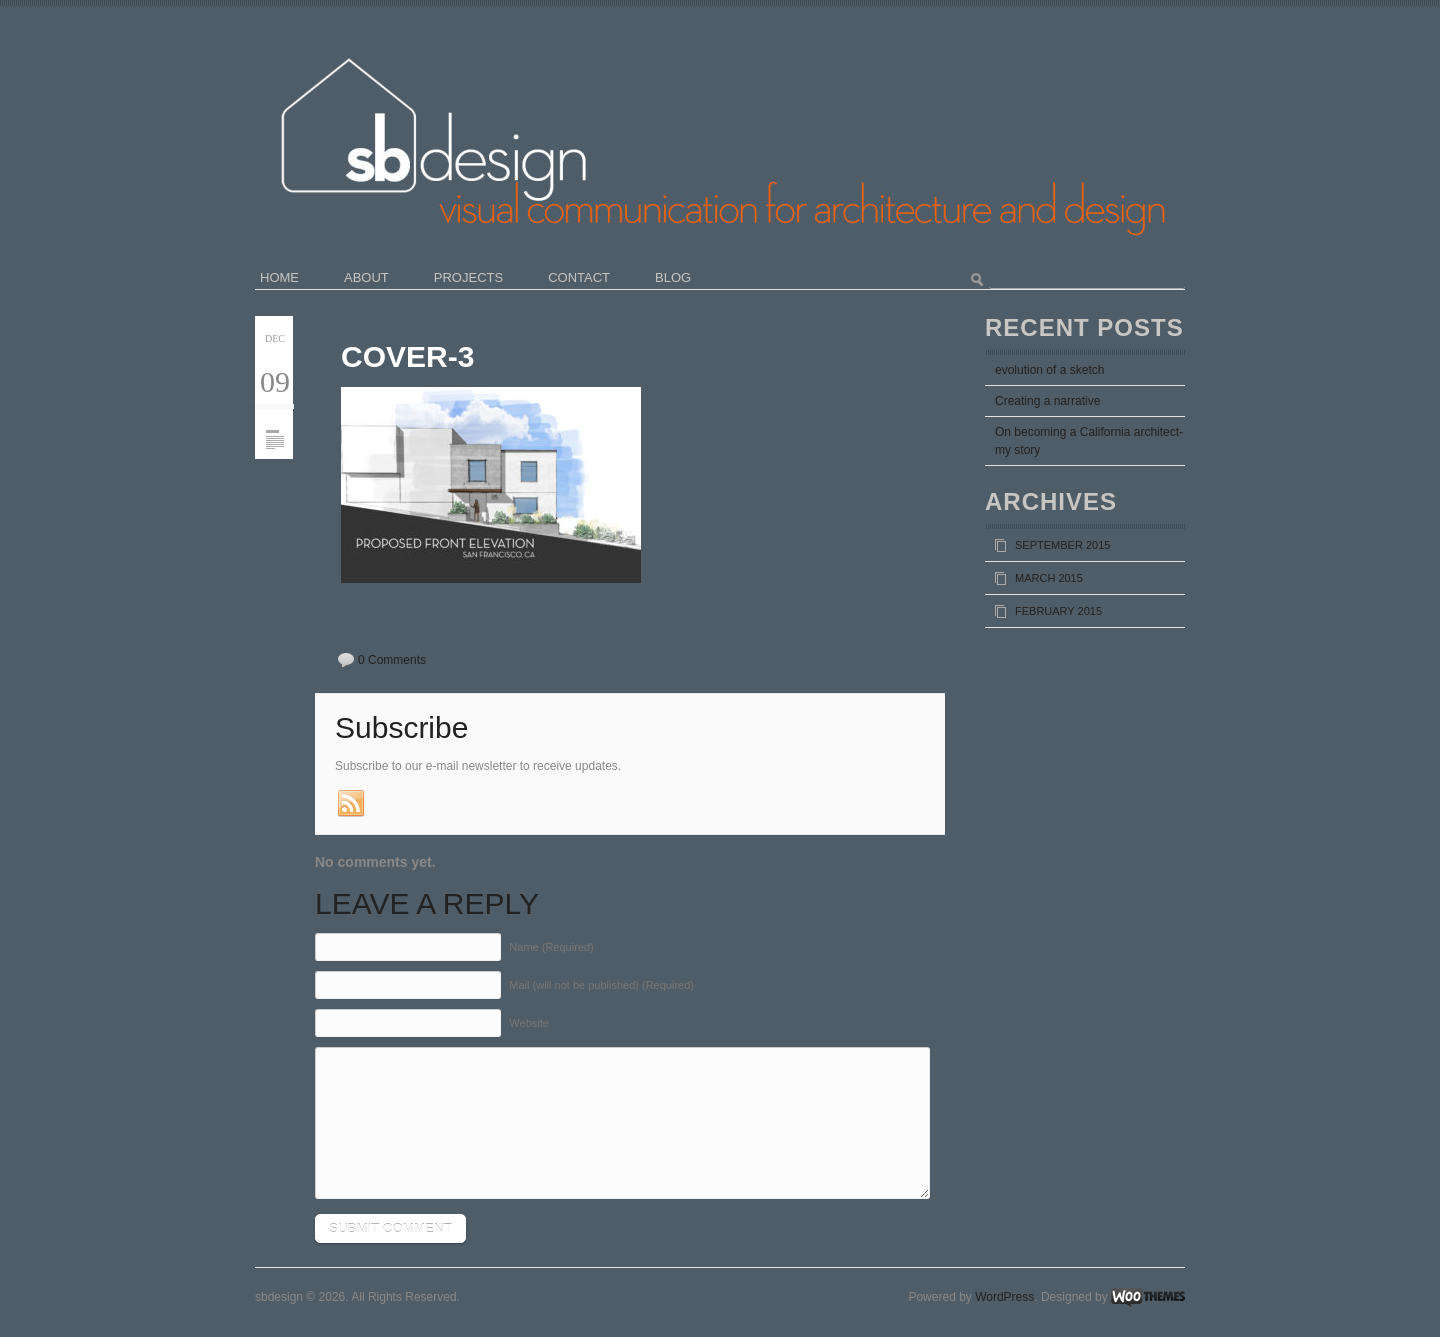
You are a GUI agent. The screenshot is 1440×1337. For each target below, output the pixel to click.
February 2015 (1058, 611)
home (279, 277)
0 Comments (392, 660)
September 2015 (1062, 545)
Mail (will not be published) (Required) (601, 985)
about (366, 277)
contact (579, 277)
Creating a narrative (1047, 401)
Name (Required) (551, 947)
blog (673, 277)
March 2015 (1049, 578)
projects (468, 277)
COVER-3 (407, 356)
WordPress (1004, 1297)
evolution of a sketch (1049, 370)
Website (529, 1023)
